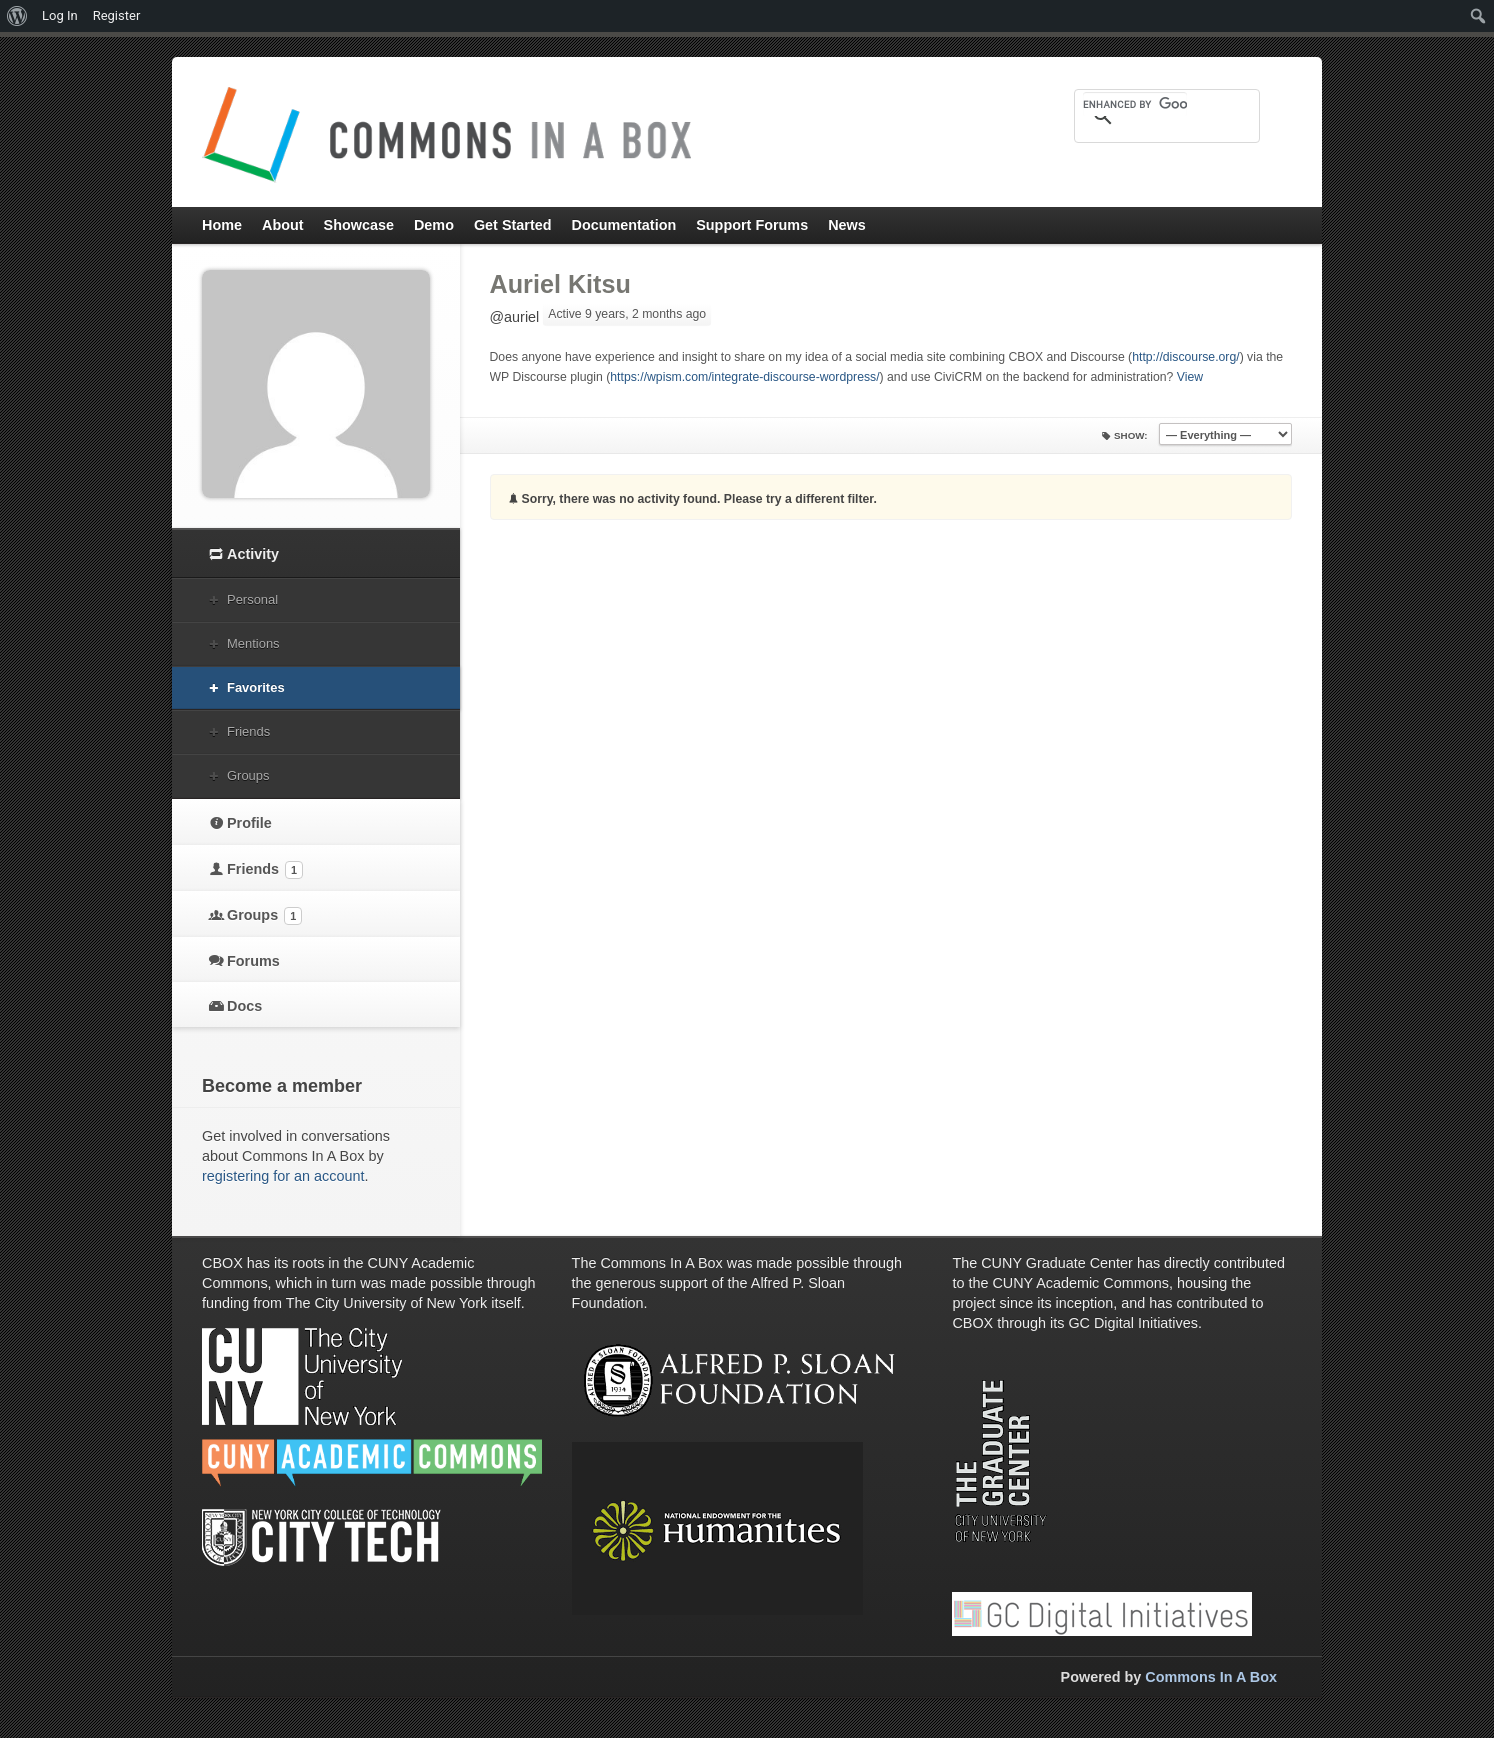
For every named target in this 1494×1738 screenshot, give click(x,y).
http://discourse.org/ (1185, 357)
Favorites (256, 687)
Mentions (253, 643)
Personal (252, 599)
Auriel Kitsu (560, 284)
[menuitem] (17, 16)
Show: (1131, 435)
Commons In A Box (1211, 1677)
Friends (248, 731)
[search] (1135, 104)
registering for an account (283, 1176)
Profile (249, 823)
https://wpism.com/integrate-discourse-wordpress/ (744, 377)
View (1190, 377)
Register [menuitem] (117, 15)
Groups (248, 775)
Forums (253, 961)
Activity (253, 554)
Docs (244, 1006)
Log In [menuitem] (60, 15)
